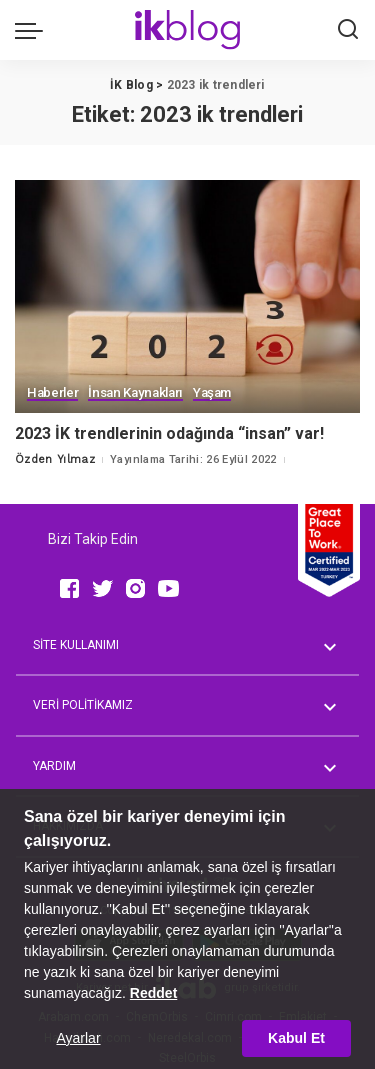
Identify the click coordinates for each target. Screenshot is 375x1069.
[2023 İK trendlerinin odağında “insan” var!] (187, 296)
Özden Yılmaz (55, 459)
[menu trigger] (34, 30)
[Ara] (348, 30)
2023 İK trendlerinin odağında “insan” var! (169, 433)
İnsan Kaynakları (135, 393)
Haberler (52, 393)
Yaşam (212, 393)
